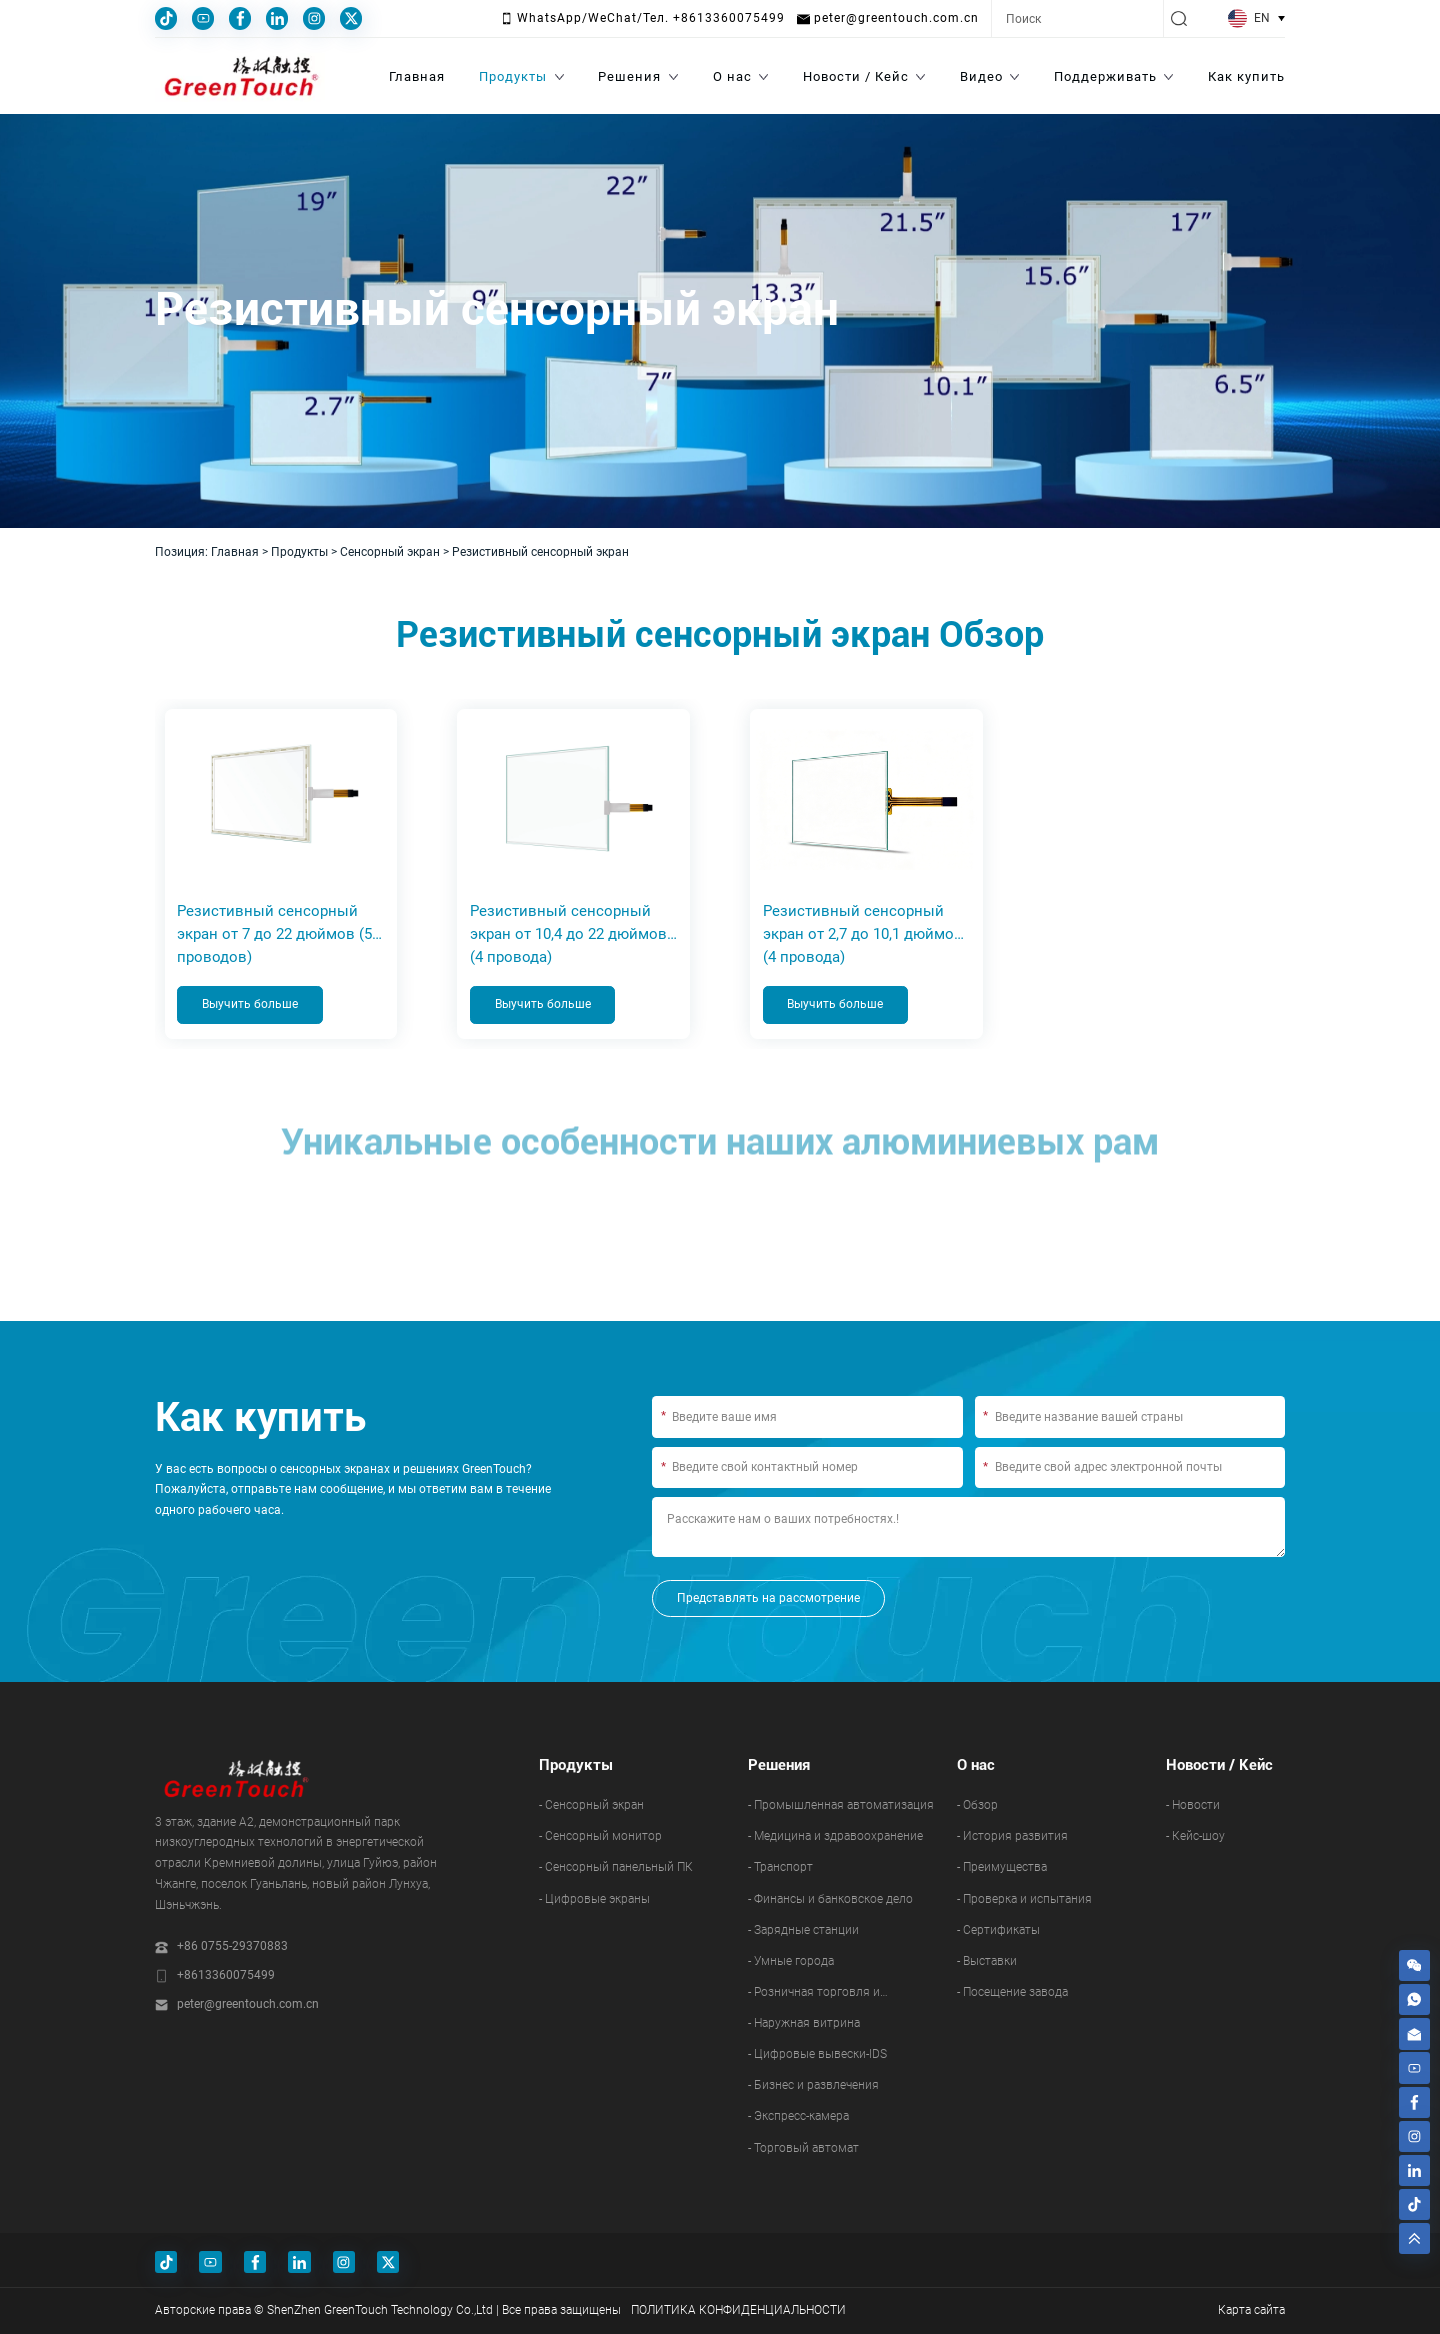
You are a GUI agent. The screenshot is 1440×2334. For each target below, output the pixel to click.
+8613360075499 (226, 1976)
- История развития (1012, 1837)
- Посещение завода (1012, 1993)
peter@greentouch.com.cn (248, 2005)
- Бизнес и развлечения (813, 2086)
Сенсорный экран (390, 552)
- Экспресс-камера (798, 2117)
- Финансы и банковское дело (830, 1899)
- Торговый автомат (803, 2148)
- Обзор (977, 1806)
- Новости (1193, 1806)
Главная (235, 552)
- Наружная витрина (804, 2024)
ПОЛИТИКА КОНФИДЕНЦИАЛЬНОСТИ (738, 2311)
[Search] (1077, 18)
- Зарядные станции (803, 1931)
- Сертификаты (998, 1931)
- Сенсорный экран (591, 1806)
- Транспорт (780, 1868)
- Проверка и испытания (1024, 1899)
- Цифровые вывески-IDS (817, 2055)
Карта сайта (1251, 2311)
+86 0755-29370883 (232, 1947)
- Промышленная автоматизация (841, 1806)
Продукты (299, 552)
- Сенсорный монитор (600, 1837)
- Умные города (791, 1962)
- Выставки (987, 1962)
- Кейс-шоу (1195, 1837)
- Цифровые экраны (594, 1899)
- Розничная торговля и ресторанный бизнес (814, 1997)
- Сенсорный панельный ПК (616, 1868)
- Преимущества (1002, 1868)
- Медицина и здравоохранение (835, 1837)
